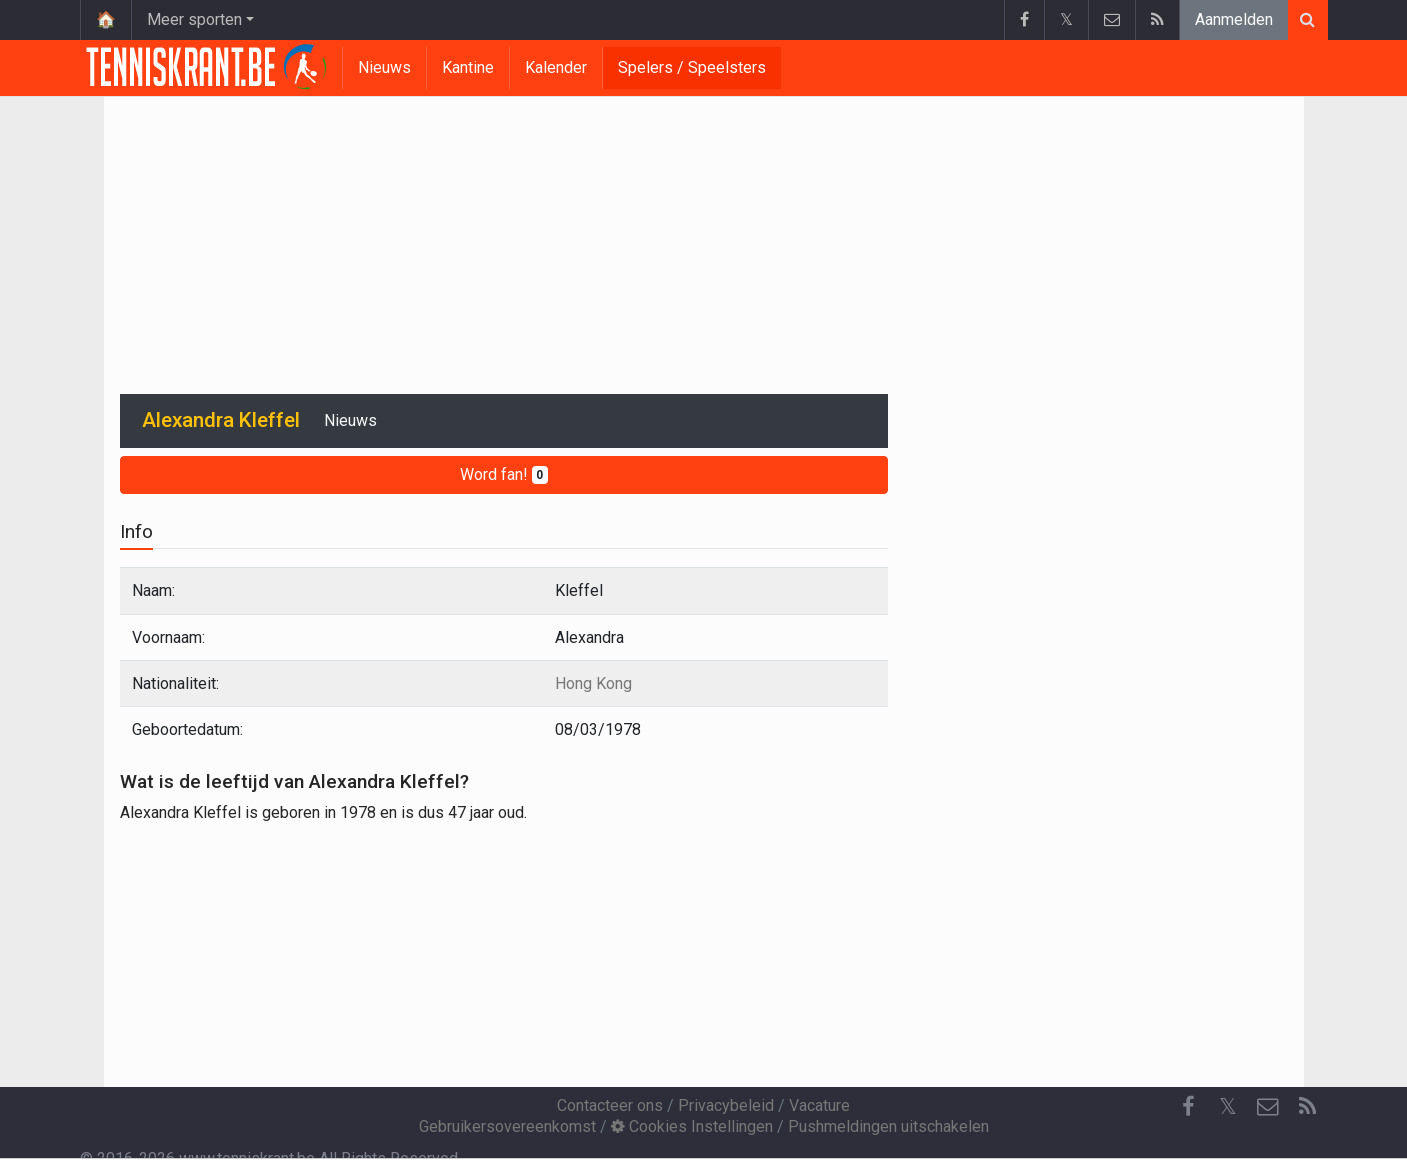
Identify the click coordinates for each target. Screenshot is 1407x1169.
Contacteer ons (610, 1105)
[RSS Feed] (1308, 1107)
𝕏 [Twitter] (1228, 1106)
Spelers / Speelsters (692, 67)
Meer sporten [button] (194, 19)
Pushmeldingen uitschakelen (888, 1126)
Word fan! (504, 474)
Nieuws (384, 67)
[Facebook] (1188, 1107)
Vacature (819, 1105)
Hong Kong (593, 683)
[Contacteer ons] (1268, 1107)
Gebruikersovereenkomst (507, 1126)
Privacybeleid (726, 1105)
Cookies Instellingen (692, 1126)
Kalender (556, 67)
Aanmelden (1234, 19)
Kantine (468, 67)
